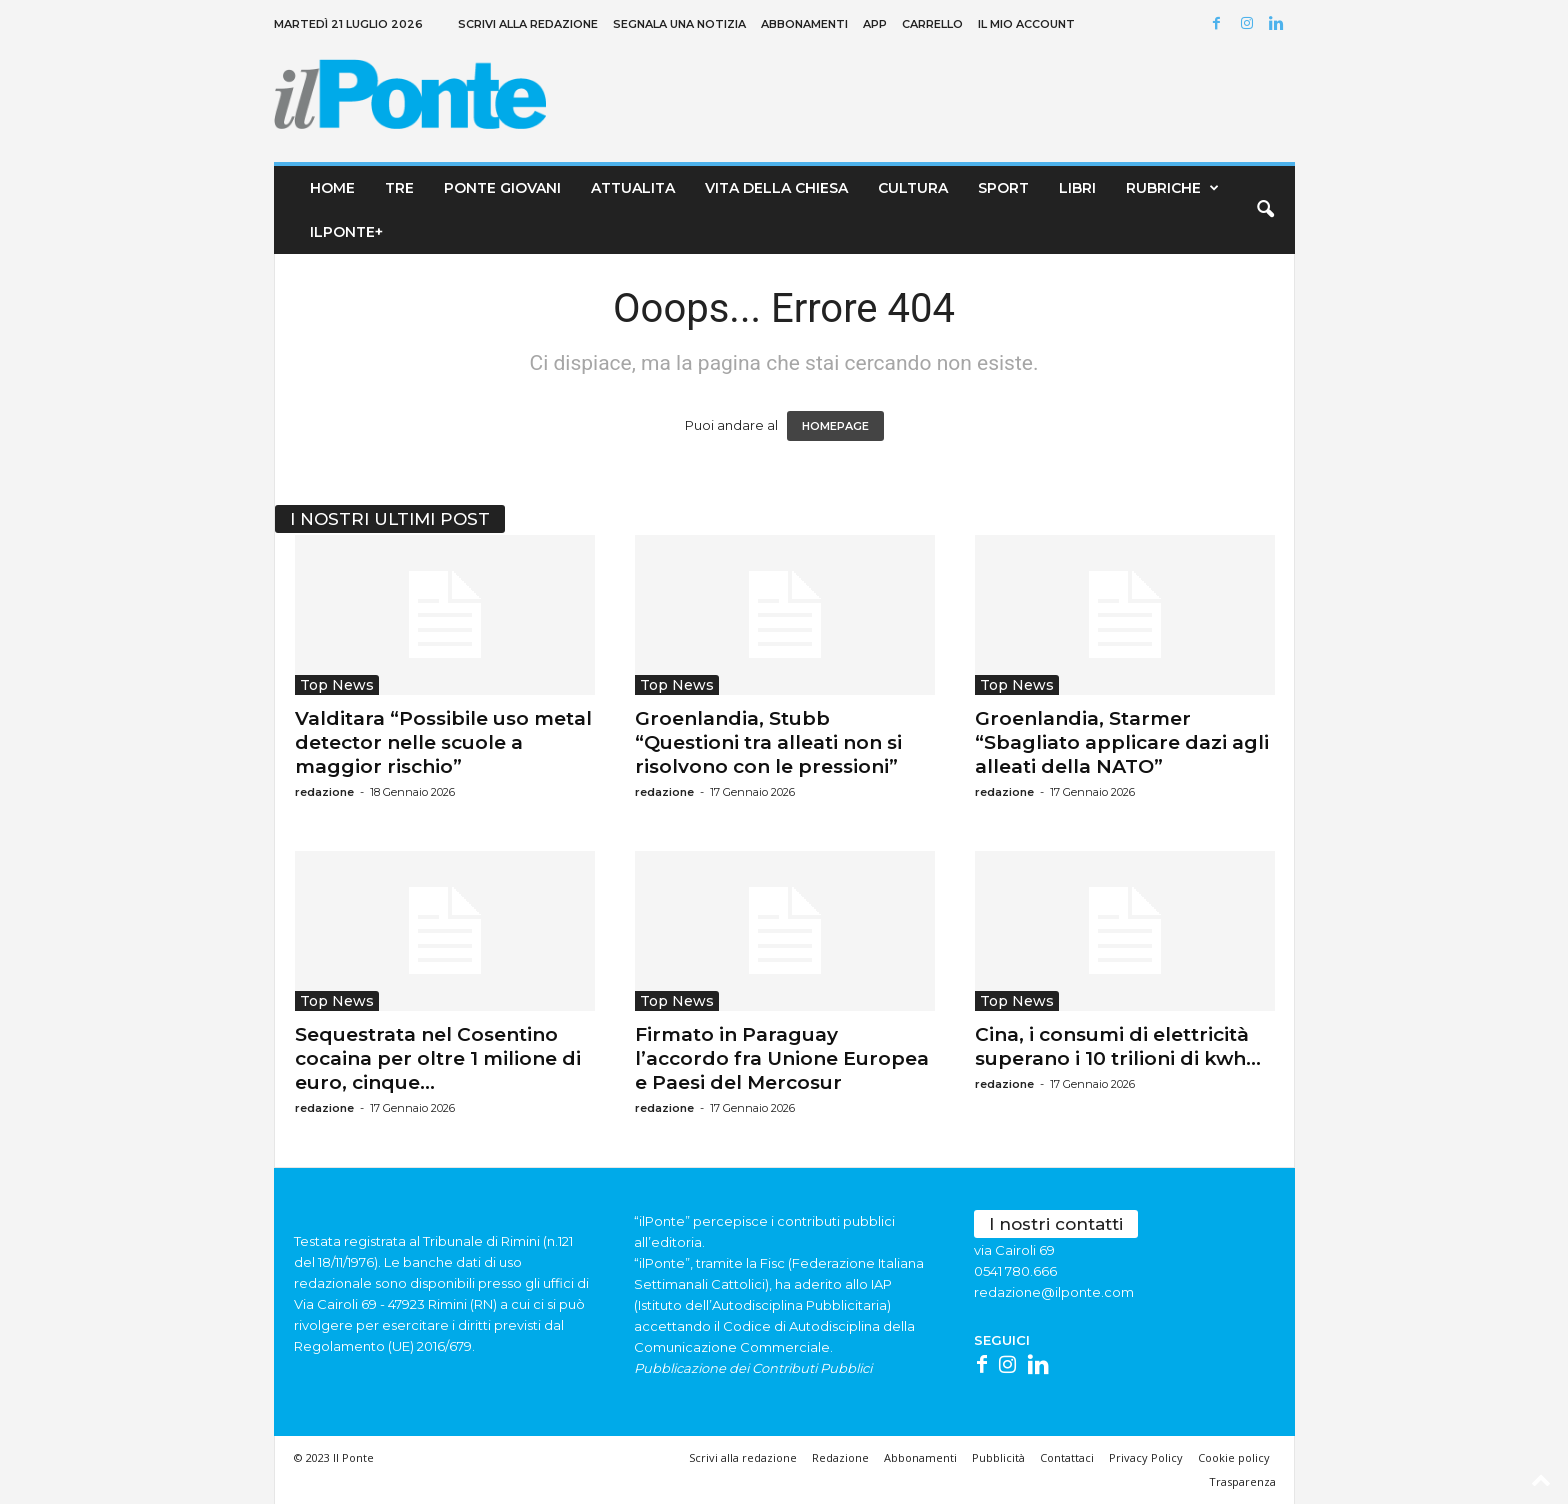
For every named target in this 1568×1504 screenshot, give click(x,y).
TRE (399, 188)
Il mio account (1026, 24)
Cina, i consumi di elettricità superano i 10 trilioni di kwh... (1118, 1046)
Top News (337, 685)
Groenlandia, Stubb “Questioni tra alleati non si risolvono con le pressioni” (768, 742)
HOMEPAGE (835, 426)
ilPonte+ (346, 232)
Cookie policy (1234, 1457)
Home (332, 188)
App (875, 24)
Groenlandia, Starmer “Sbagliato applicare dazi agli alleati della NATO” (1122, 742)
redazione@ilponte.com (1054, 1292)
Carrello (932, 24)
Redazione (840, 1457)
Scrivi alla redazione (528, 24)
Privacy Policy (1146, 1457)
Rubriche (1175, 188)
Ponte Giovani (502, 188)
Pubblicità (998, 1457)
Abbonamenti (804, 24)
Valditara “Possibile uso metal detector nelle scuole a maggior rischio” (443, 742)
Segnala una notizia (679, 24)
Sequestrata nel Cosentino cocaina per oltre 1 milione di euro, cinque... (438, 1058)
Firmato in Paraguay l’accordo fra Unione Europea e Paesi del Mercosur (782, 1058)
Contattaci (1067, 1457)
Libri (1077, 188)
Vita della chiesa (776, 188)
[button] (1265, 210)
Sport (1003, 188)
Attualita (633, 188)
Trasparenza (1242, 1481)
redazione (324, 792)
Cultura (913, 188)
